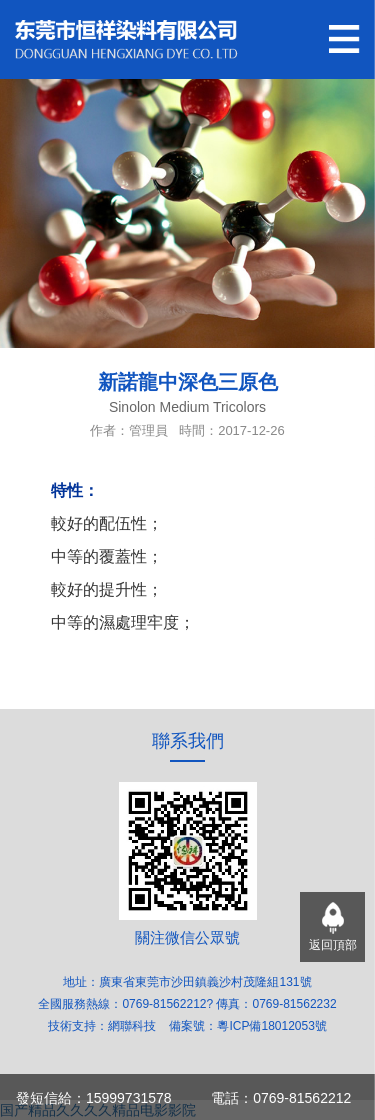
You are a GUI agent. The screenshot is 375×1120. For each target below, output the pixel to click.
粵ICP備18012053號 (271, 1026)
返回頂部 (333, 945)
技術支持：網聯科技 (103, 1026)
